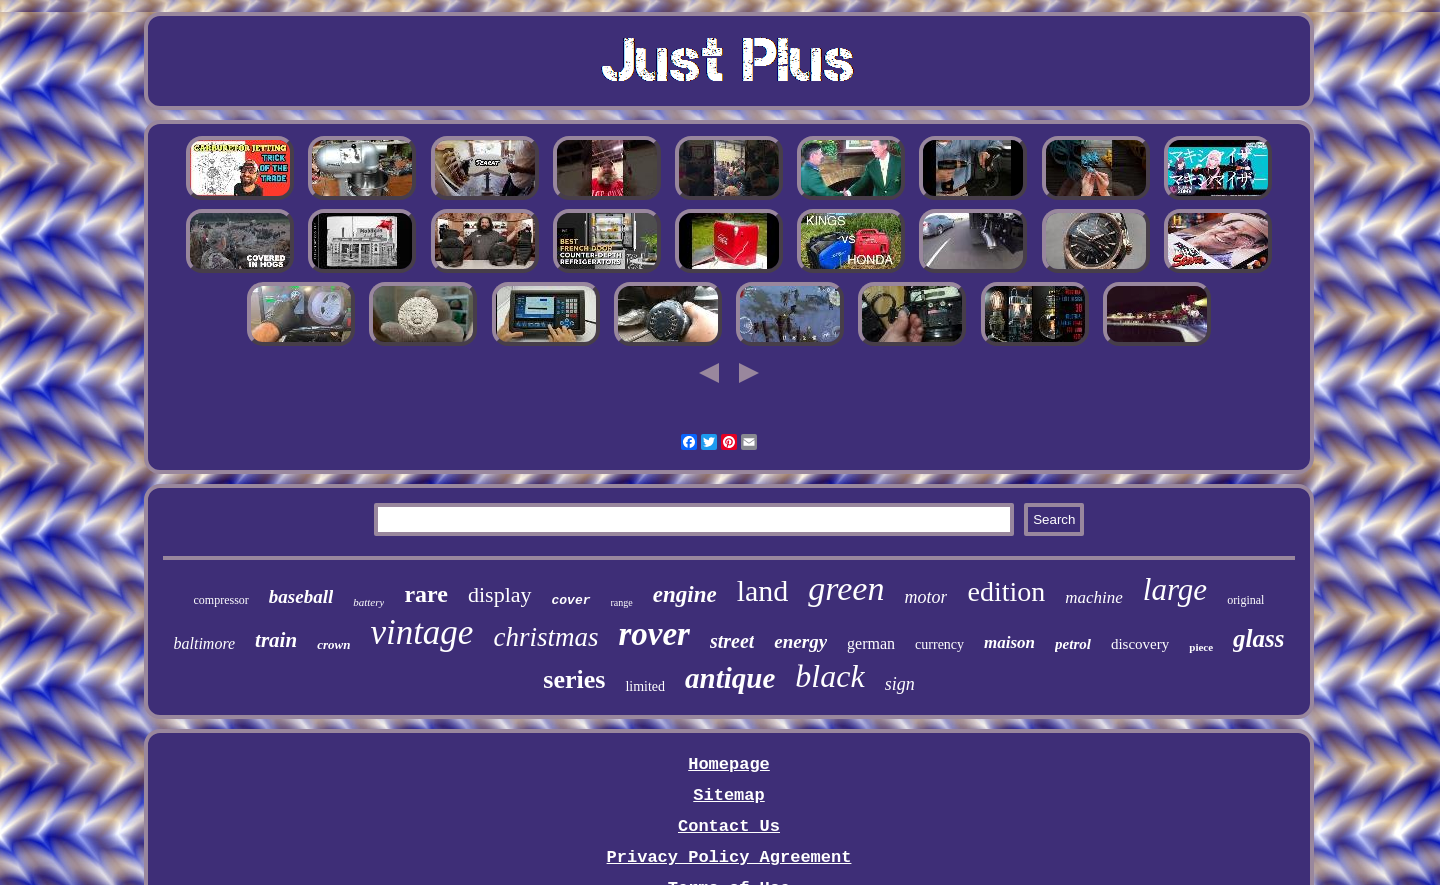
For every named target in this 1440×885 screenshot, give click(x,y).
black (829, 676)
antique (730, 678)
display (500, 594)
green (846, 588)
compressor (221, 600)
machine (1094, 597)
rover (653, 634)
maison (1009, 642)
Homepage (729, 764)
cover (571, 600)
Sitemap (728, 795)
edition (1006, 591)
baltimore (204, 643)
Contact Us (729, 826)
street (732, 641)
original (1245, 600)
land (763, 590)
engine (685, 594)
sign (900, 684)
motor (925, 597)
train (276, 640)
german (871, 643)
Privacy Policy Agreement (729, 857)
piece (1201, 647)
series (574, 679)
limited (645, 686)
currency (939, 644)
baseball (301, 596)
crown (333, 644)
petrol (1073, 644)
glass (1258, 638)
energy (800, 641)
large (1175, 589)
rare (426, 594)
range (622, 602)
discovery (1140, 644)
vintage (421, 632)
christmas (545, 637)
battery (368, 602)
